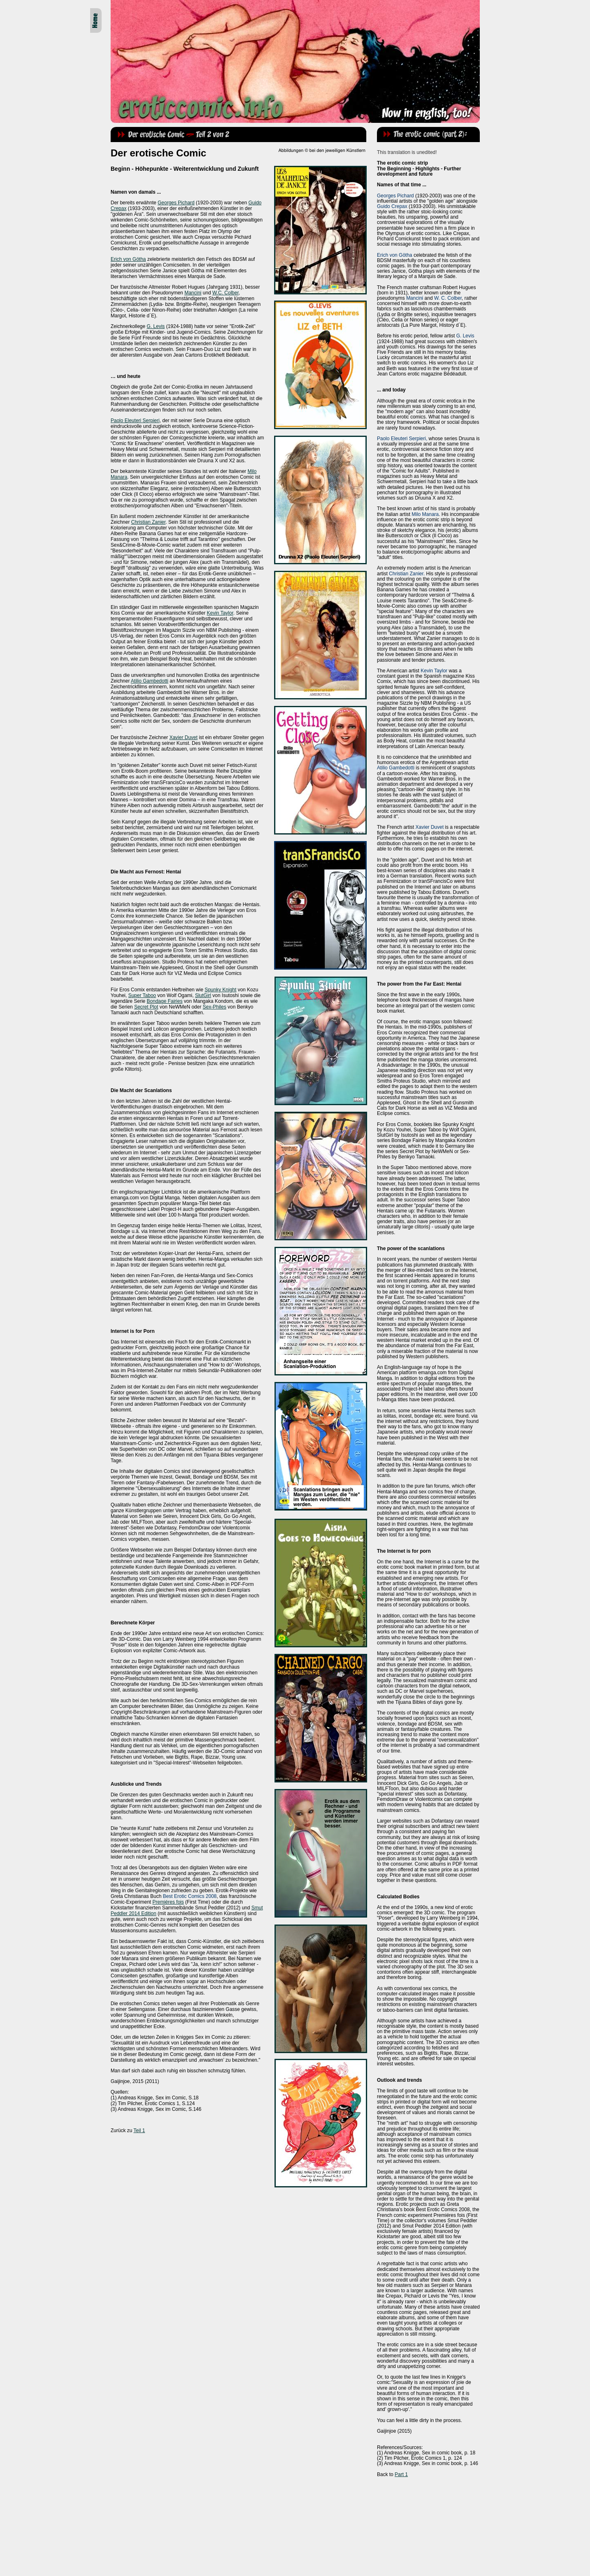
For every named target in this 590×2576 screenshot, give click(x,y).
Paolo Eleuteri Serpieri (135, 420)
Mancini (192, 293)
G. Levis (156, 326)
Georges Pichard (176, 203)
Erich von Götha (128, 259)
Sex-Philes (214, 1007)
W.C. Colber (225, 293)
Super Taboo (142, 995)
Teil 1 (139, 2130)
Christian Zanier (148, 522)
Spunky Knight (220, 990)
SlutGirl (203, 995)
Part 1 (401, 2474)
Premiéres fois (168, 1902)
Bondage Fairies (164, 1001)
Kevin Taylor (220, 613)
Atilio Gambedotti (149, 681)
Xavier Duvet (183, 737)
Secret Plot (146, 1007)
